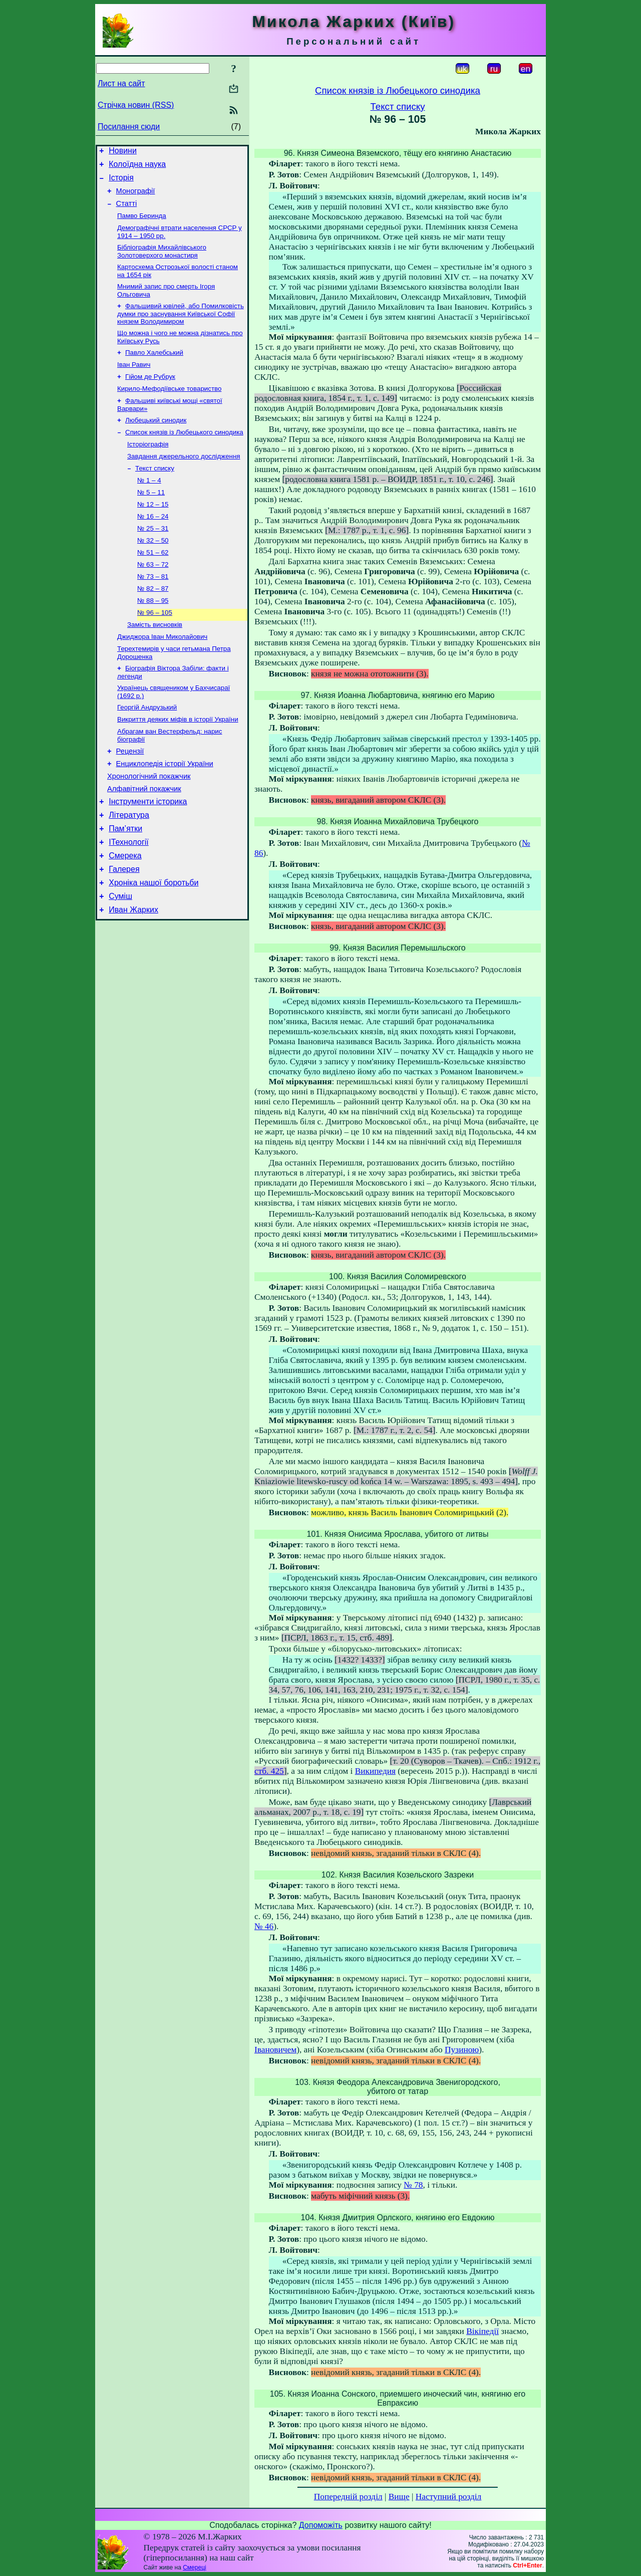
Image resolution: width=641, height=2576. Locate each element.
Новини (123, 152)
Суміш (120, 959)
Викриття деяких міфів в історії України (177, 763)
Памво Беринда (141, 224)
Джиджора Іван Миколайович (162, 675)
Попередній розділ (348, 2496)
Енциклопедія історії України (164, 811)
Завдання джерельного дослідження (183, 480)
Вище (399, 2496)
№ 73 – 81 (152, 610)
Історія (121, 182)
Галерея (124, 928)
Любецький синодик (155, 440)
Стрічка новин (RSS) (136, 105)
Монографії (135, 197)
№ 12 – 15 (152, 532)
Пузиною (462, 2049)
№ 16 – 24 (152, 545)
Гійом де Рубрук (150, 394)
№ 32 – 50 (152, 571)
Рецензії (130, 797)
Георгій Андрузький (147, 750)
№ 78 (413, 2185)
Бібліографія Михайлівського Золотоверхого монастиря (161, 262)
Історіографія (147, 467)
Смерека (125, 913)
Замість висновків (154, 662)
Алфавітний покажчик (144, 839)
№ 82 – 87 (152, 623)
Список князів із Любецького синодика (184, 453)
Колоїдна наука (137, 167)
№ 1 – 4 (149, 506)
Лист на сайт (121, 83)
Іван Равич (133, 381)
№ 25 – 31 (152, 558)
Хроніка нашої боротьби (153, 944)
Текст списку (154, 493)
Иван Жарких (133, 974)
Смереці (194, 2567)
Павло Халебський (154, 368)
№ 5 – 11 (151, 519)
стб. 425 (269, 1771)
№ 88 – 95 (152, 636)
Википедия (375, 1771)
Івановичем (275, 2049)
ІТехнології (129, 898)
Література (129, 868)
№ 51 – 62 (152, 584)
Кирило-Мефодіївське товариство (169, 407)
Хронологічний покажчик (149, 825)
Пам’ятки (125, 883)
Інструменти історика (148, 853)
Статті (126, 211)
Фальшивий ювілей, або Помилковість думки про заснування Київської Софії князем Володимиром (180, 327)
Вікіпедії (482, 2331)
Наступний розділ (448, 2496)
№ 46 (263, 1926)
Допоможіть (321, 2525)
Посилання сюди (129, 126)
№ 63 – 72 (152, 597)
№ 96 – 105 (154, 649)
